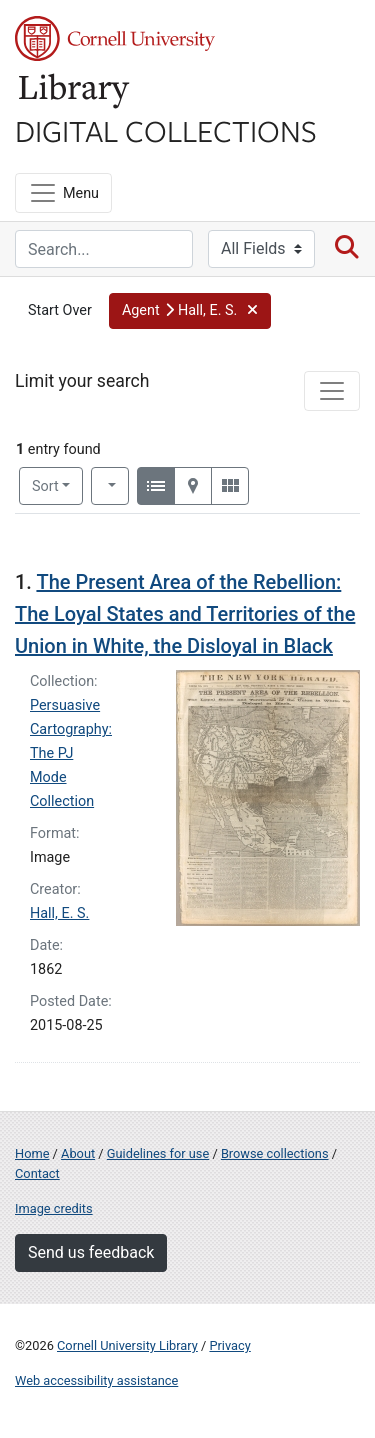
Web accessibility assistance (96, 1380)
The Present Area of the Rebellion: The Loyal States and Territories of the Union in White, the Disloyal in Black (185, 614)
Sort (45, 486)
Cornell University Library (127, 1345)
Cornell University (115, 38)
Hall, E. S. (59, 913)
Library (75, 91)
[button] (190, 311)
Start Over (60, 310)
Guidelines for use (158, 1153)
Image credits (54, 1208)
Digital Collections (166, 130)
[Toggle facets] (332, 391)
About (78, 1153)
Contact (37, 1173)
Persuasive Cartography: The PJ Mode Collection (71, 753)
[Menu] (63, 193)
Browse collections (275, 1153)
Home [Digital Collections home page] (32, 1153)
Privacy (229, 1345)
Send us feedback (91, 1252)
